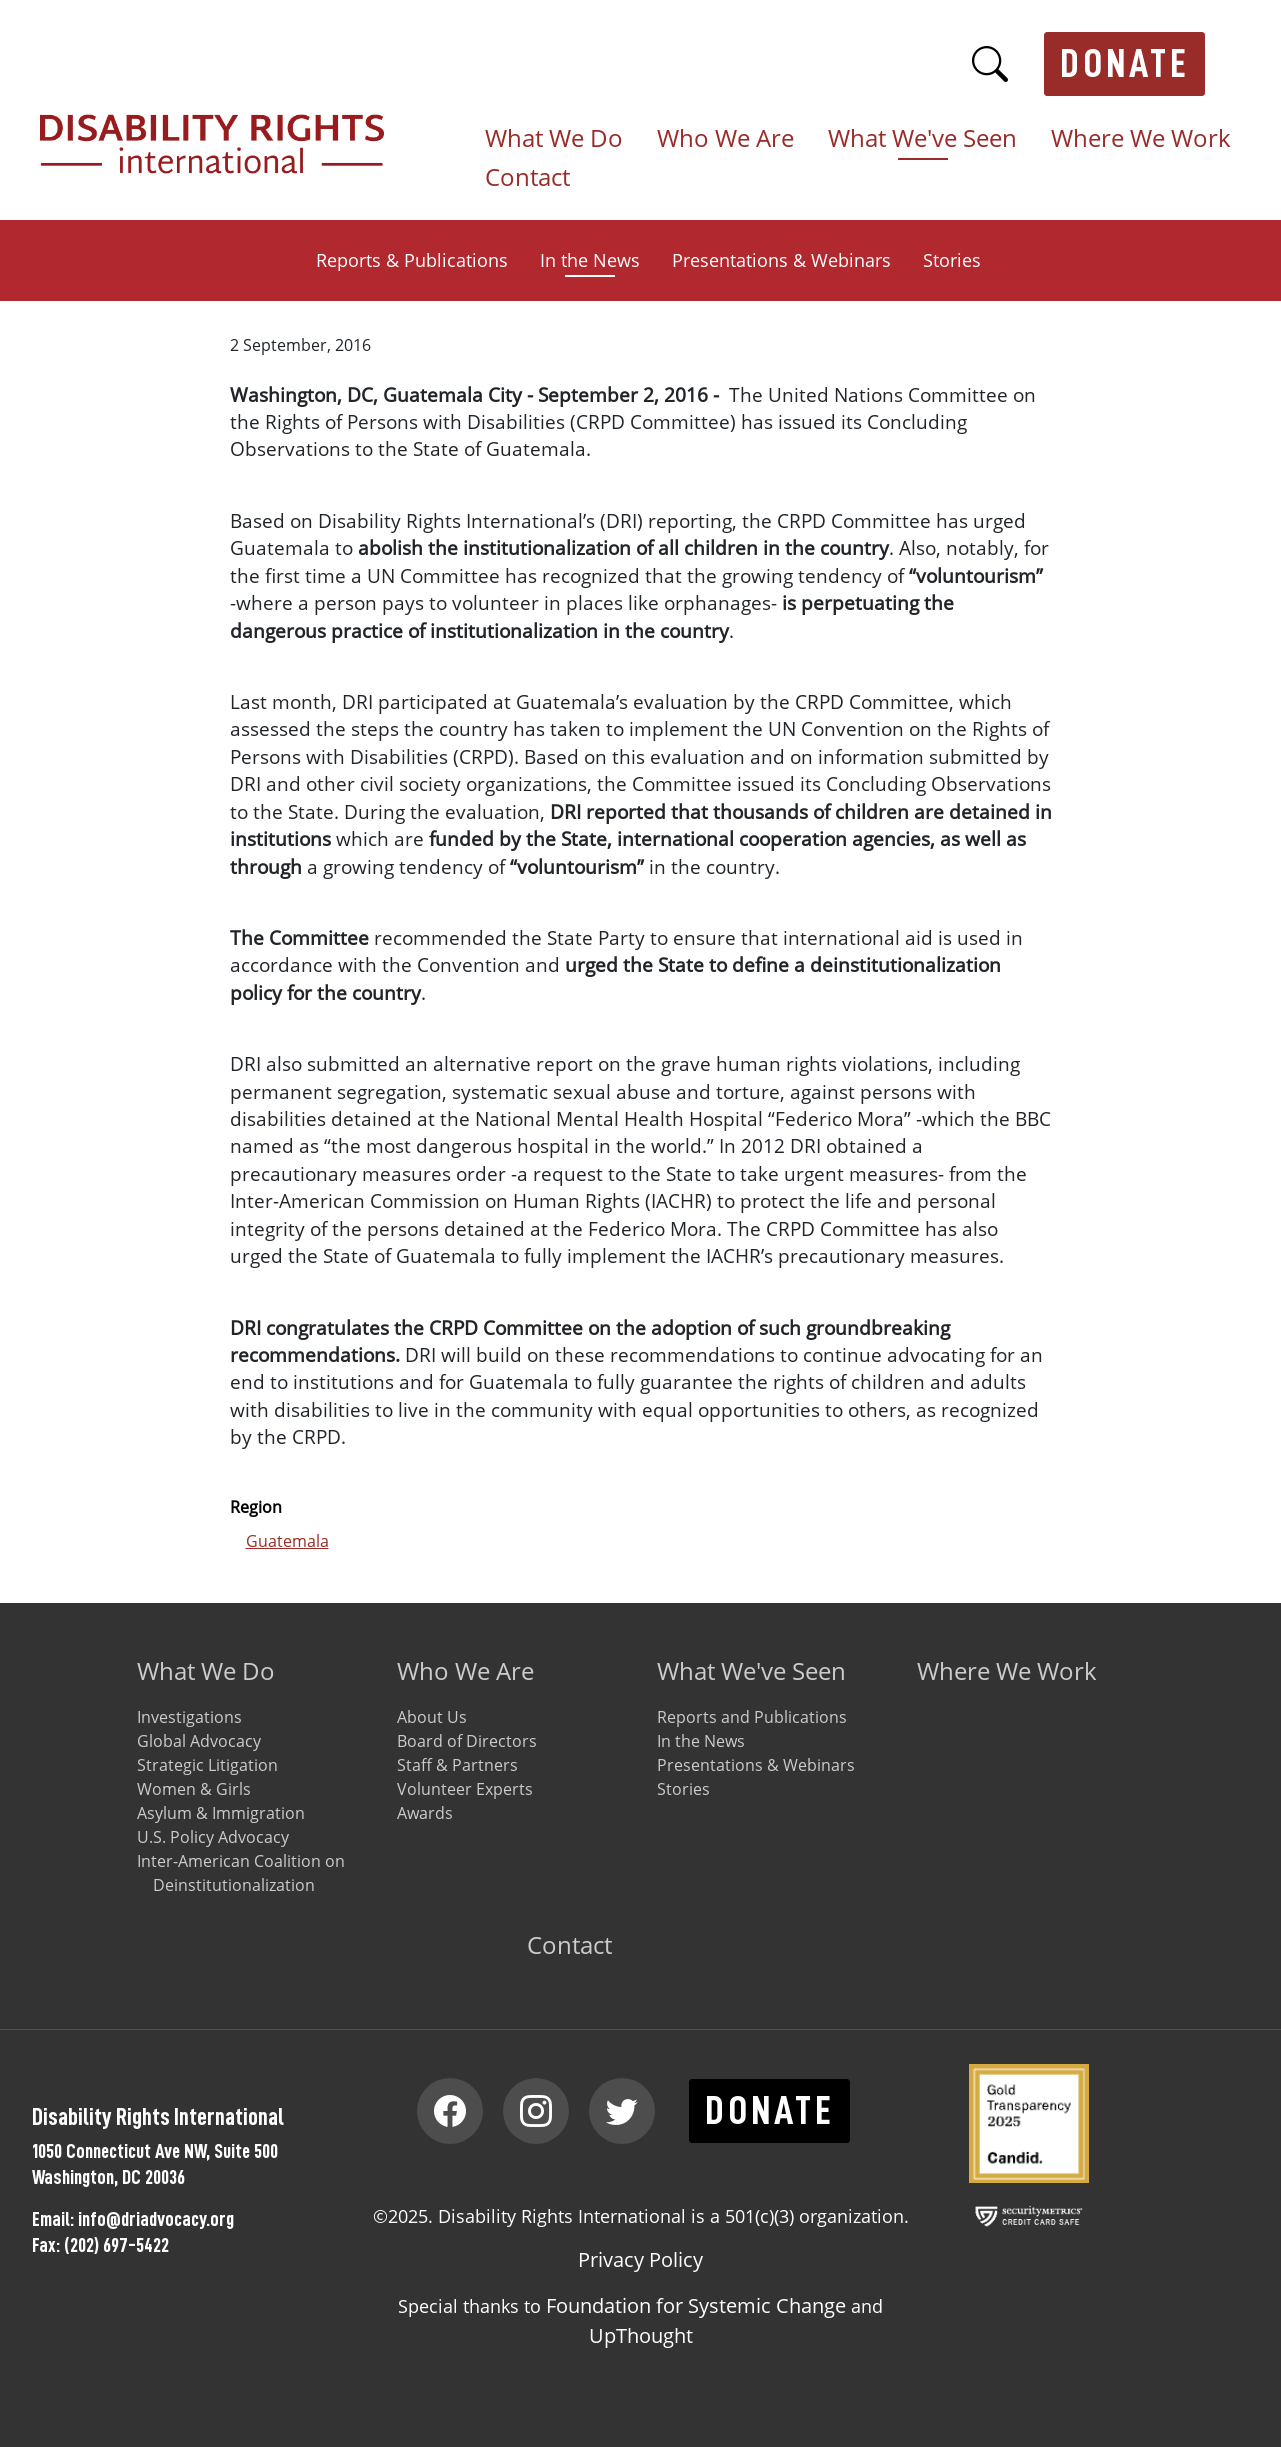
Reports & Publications (412, 260)
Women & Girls (194, 1789)
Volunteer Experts (465, 1789)
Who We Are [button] (725, 139)
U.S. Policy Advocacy (213, 1837)
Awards (425, 1813)
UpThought (641, 2335)
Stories (952, 260)
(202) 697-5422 (116, 2245)
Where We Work (1141, 139)
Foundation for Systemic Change (696, 2305)
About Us (432, 1717)
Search (990, 64)
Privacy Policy (640, 2259)
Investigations (189, 1717)
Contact (527, 178)
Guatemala (287, 1541)
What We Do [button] (554, 139)
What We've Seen (751, 1670)
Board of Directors (467, 1741)
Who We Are (465, 1670)
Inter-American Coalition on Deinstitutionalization (241, 1873)
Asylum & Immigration (221, 1813)
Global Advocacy (199, 1741)
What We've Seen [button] (922, 139)
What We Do (206, 1670)
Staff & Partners (457, 1765)
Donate (1125, 64)
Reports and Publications (752, 1717)
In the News (590, 260)
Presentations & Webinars (781, 260)
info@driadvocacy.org (156, 2219)
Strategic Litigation (207, 1765)
